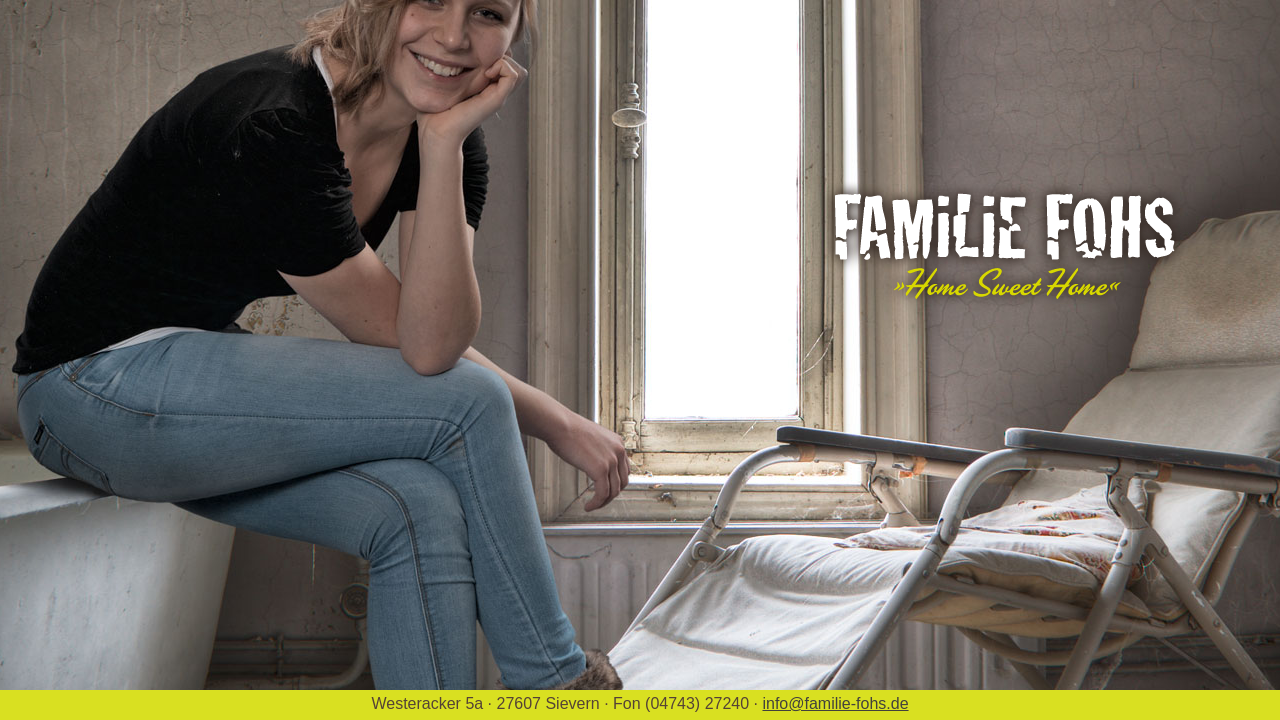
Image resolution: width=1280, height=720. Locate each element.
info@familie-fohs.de (835, 703)
